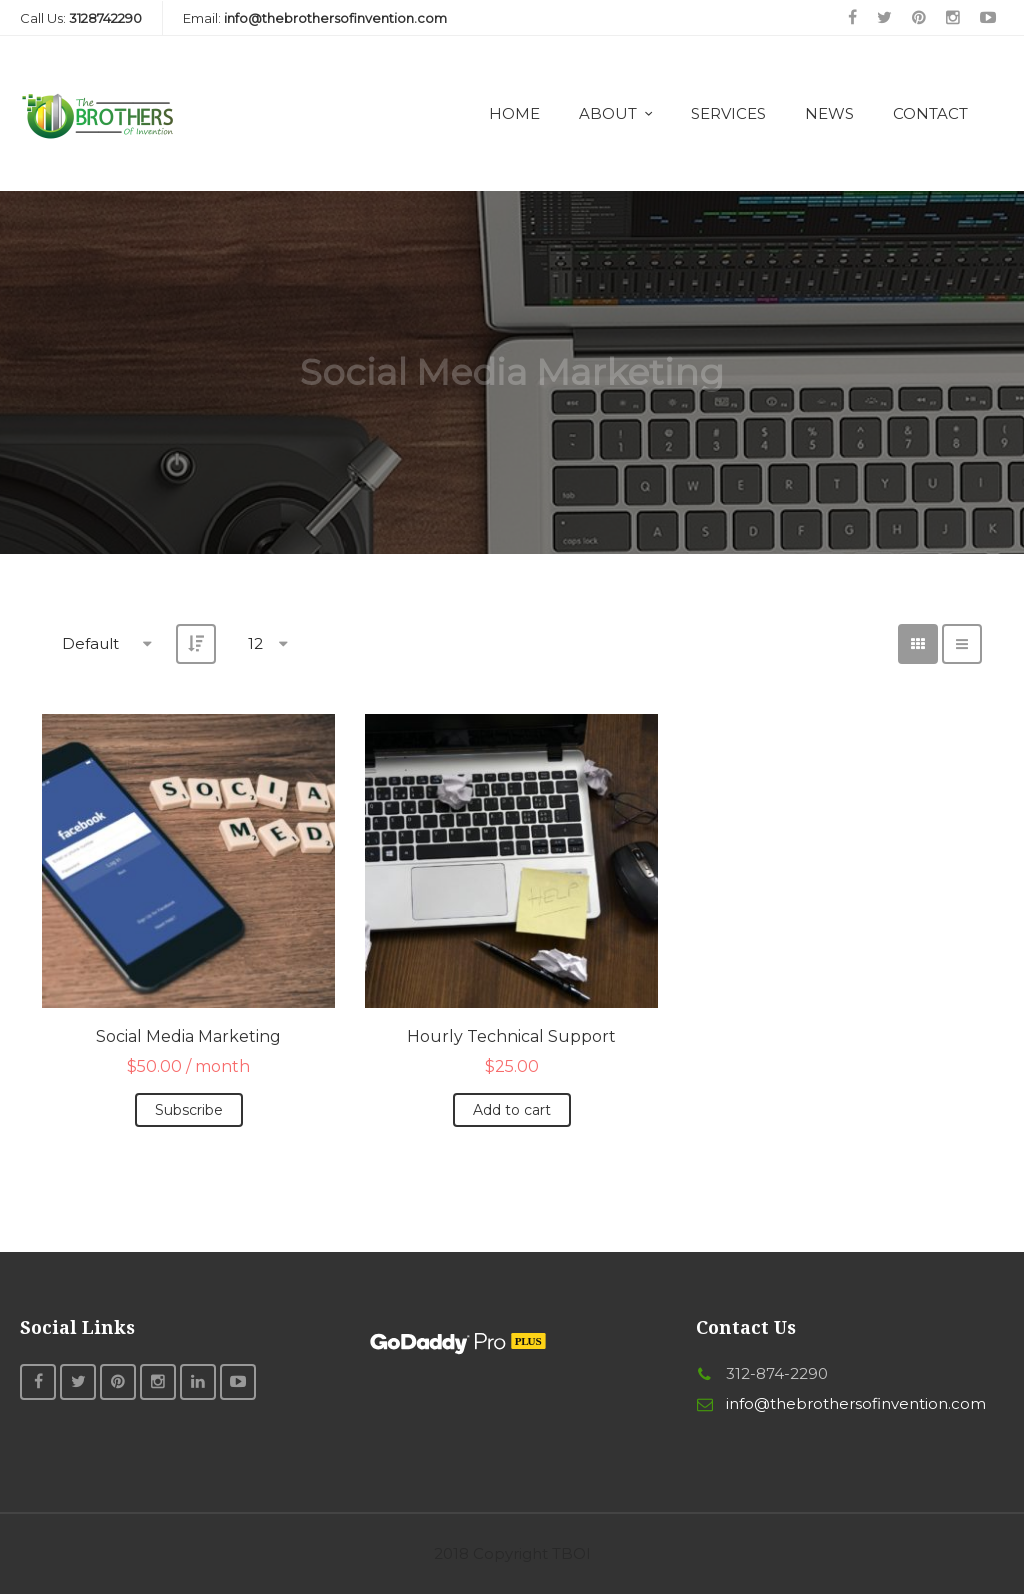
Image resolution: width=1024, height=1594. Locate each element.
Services (728, 113)
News (829, 113)
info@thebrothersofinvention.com (856, 1403)
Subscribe (189, 1110)
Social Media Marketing (188, 1036)
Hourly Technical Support (511, 1036)
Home (514, 113)
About (608, 113)
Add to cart (512, 1110)
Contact (930, 113)
